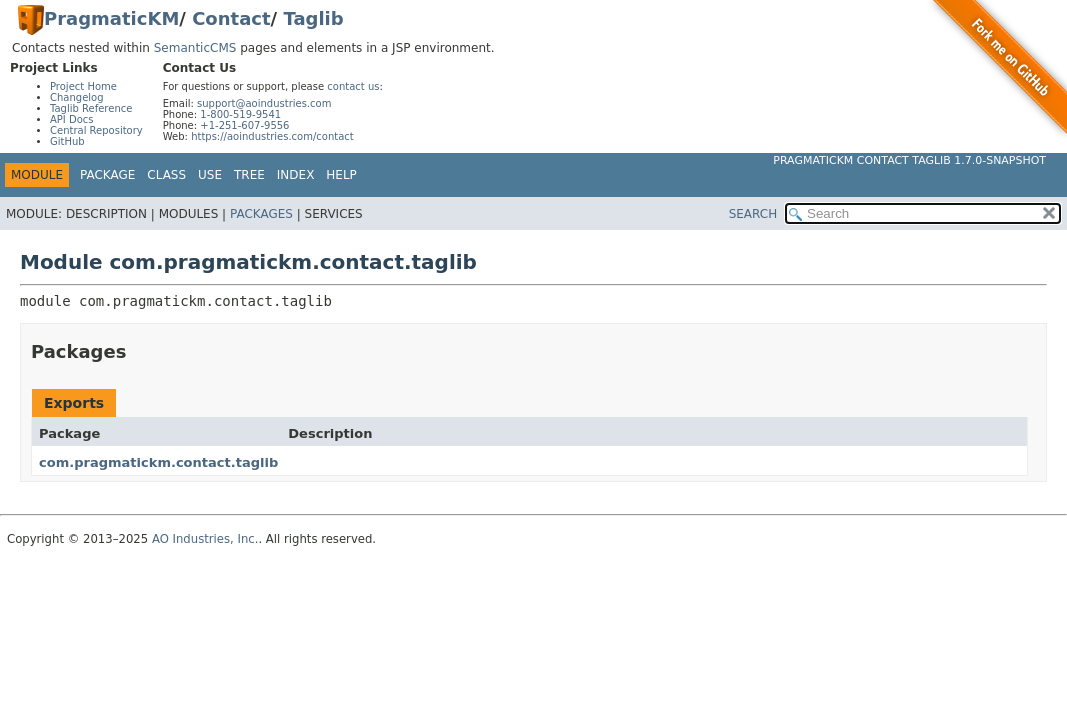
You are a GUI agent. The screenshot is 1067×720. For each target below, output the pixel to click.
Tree (249, 175)
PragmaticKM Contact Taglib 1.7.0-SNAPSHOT (909, 160)
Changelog (77, 97)
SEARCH (753, 214)
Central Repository (96, 130)
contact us (353, 86)
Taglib (313, 18)
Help (341, 175)
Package (107, 175)
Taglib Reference (91, 108)
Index (296, 175)
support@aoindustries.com (264, 103)
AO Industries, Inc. (205, 539)
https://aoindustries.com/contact (272, 136)
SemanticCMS (195, 48)
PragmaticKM (111, 18)
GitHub (67, 141)
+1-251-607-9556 (244, 125)
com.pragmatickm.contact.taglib (158, 462)
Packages (261, 214)
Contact (231, 18)
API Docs (72, 119)
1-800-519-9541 (240, 114)
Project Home (83, 86)
